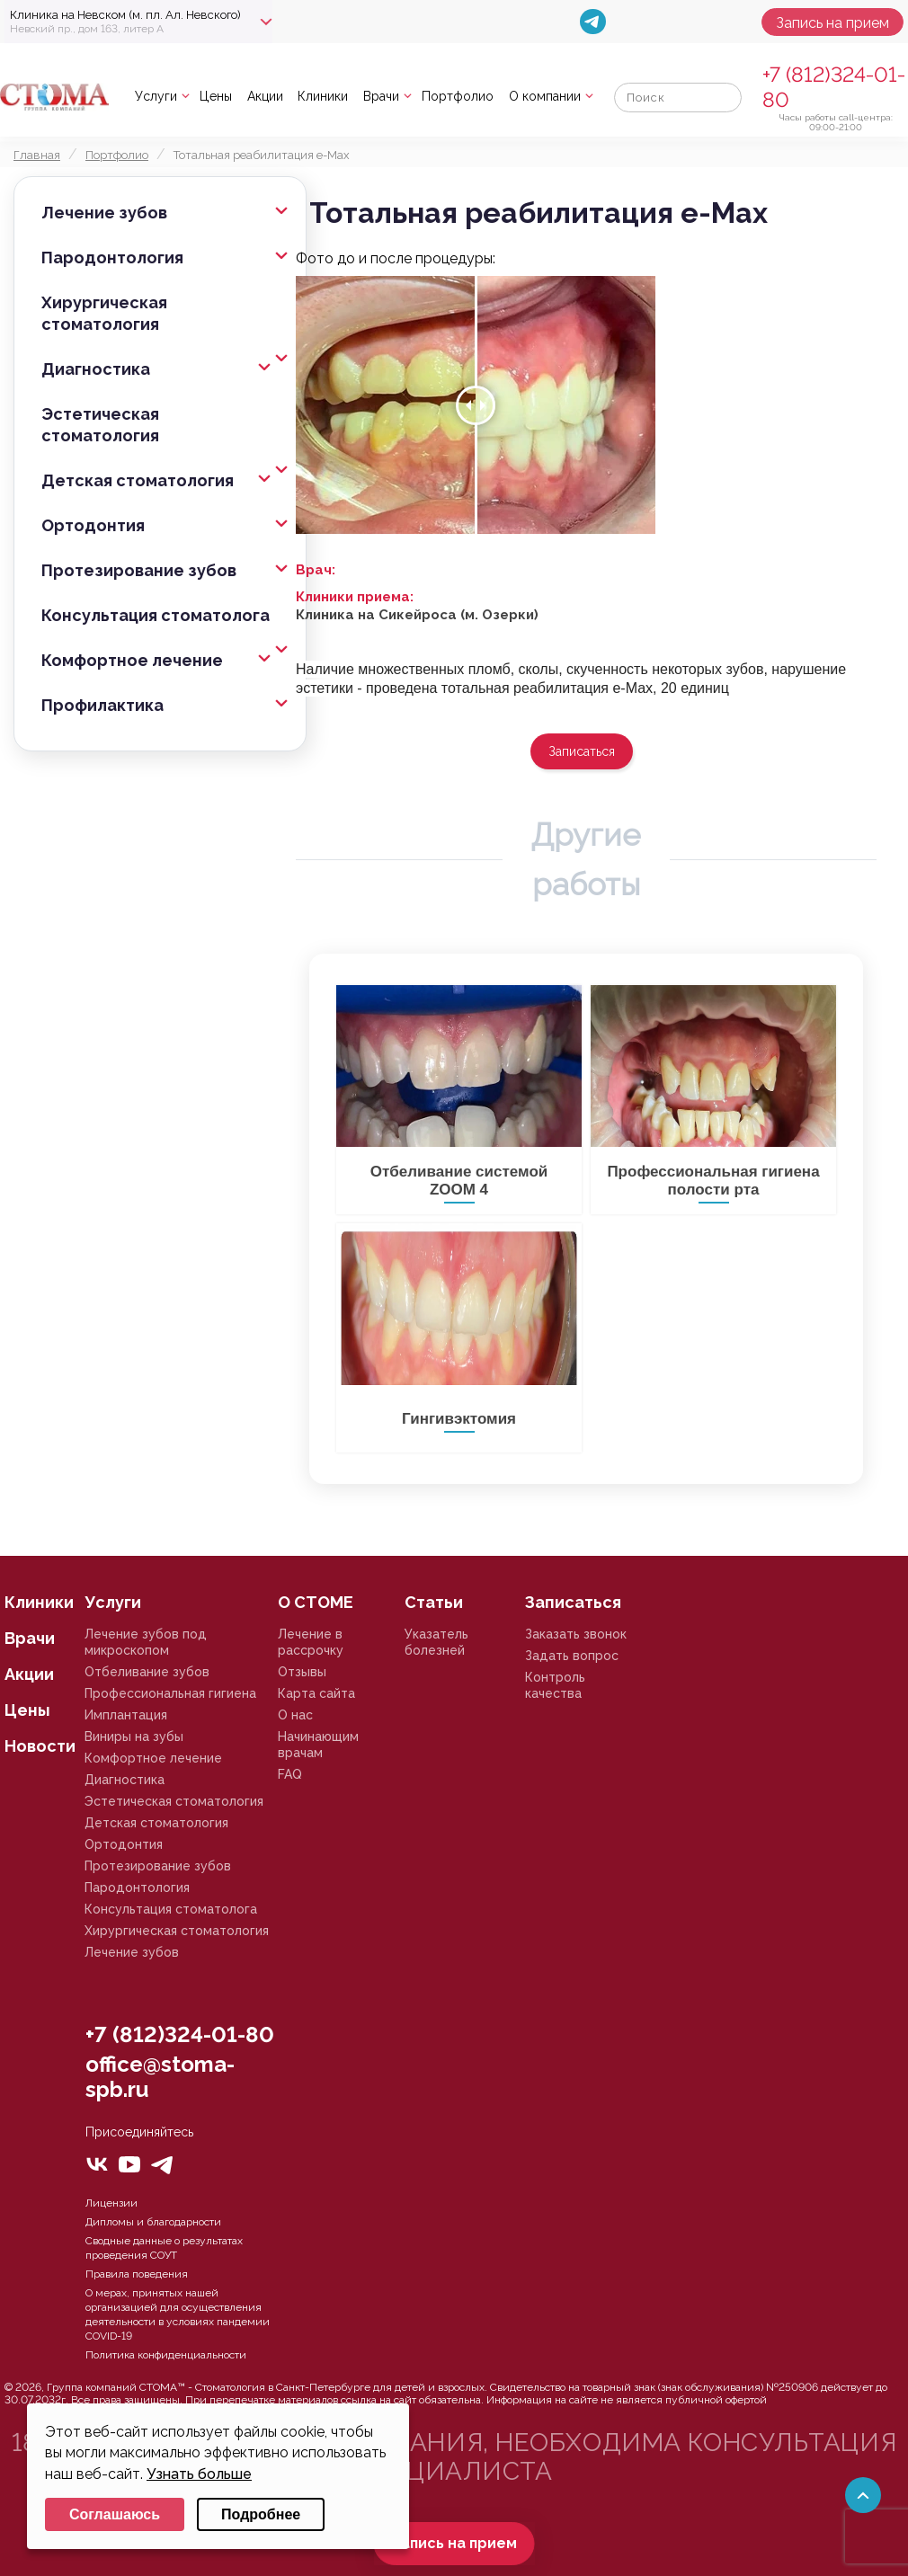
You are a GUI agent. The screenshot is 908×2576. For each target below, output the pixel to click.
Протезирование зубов (138, 570)
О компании (545, 96)
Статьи (434, 1602)
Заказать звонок (576, 1634)
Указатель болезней (436, 1642)
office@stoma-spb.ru (160, 2076)
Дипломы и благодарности (153, 2222)
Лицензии (111, 2203)
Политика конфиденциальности (165, 2355)
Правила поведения (136, 2274)
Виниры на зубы (134, 1736)
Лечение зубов (104, 212)
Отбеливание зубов (147, 1672)
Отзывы (302, 1672)
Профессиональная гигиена (170, 1693)
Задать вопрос (572, 1655)
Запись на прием (832, 22)
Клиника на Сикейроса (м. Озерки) (417, 615)
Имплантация (126, 1715)
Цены (216, 96)
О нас (295, 1715)
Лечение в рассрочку (310, 1642)
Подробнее (260, 2514)
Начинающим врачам (318, 1744)
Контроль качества (555, 1685)
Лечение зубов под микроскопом (146, 1642)
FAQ (290, 1774)
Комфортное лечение (132, 660)
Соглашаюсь (114, 2514)
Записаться (581, 751)
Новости (40, 1746)
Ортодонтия (93, 525)
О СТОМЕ (315, 1602)
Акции (265, 96)
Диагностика (95, 369)
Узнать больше (199, 2474)
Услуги (156, 96)
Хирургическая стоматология (104, 313)
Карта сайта (316, 1693)
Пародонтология (112, 257)
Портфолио (458, 96)
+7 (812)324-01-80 (179, 2034)
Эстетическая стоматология (100, 424)
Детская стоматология (137, 480)
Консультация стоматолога (155, 615)
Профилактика (102, 705)
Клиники (323, 96)
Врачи (381, 96)
